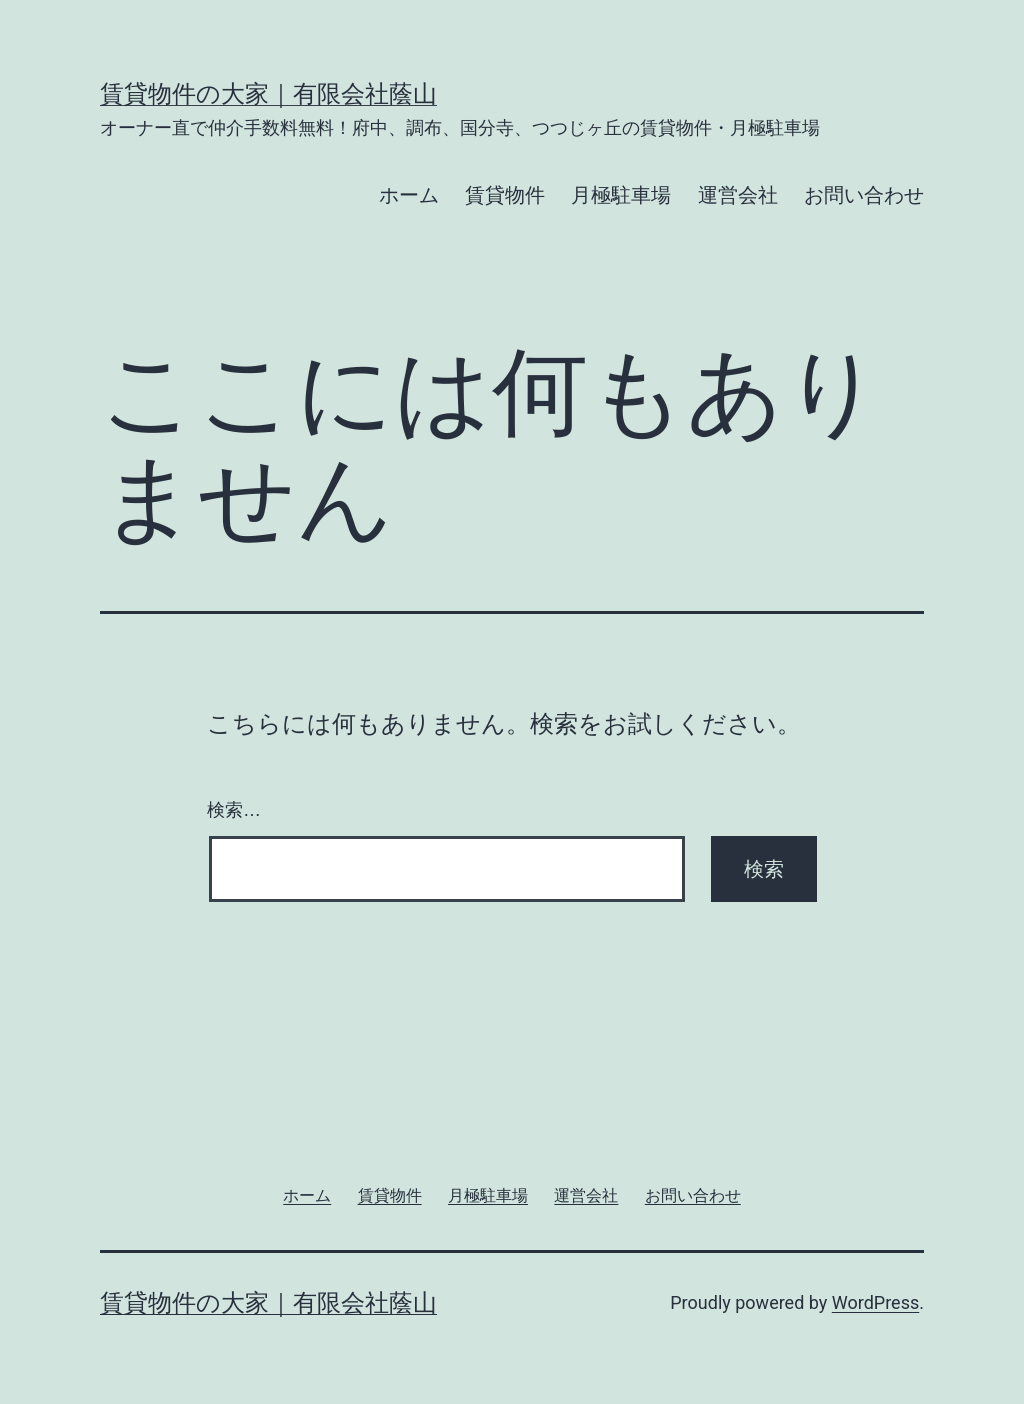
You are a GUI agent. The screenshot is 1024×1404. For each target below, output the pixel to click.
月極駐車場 (621, 195)
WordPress (875, 1302)
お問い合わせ (864, 195)
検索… (234, 810)
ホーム (409, 195)
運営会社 (738, 195)
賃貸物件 (505, 195)
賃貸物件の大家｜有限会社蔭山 (268, 94)
